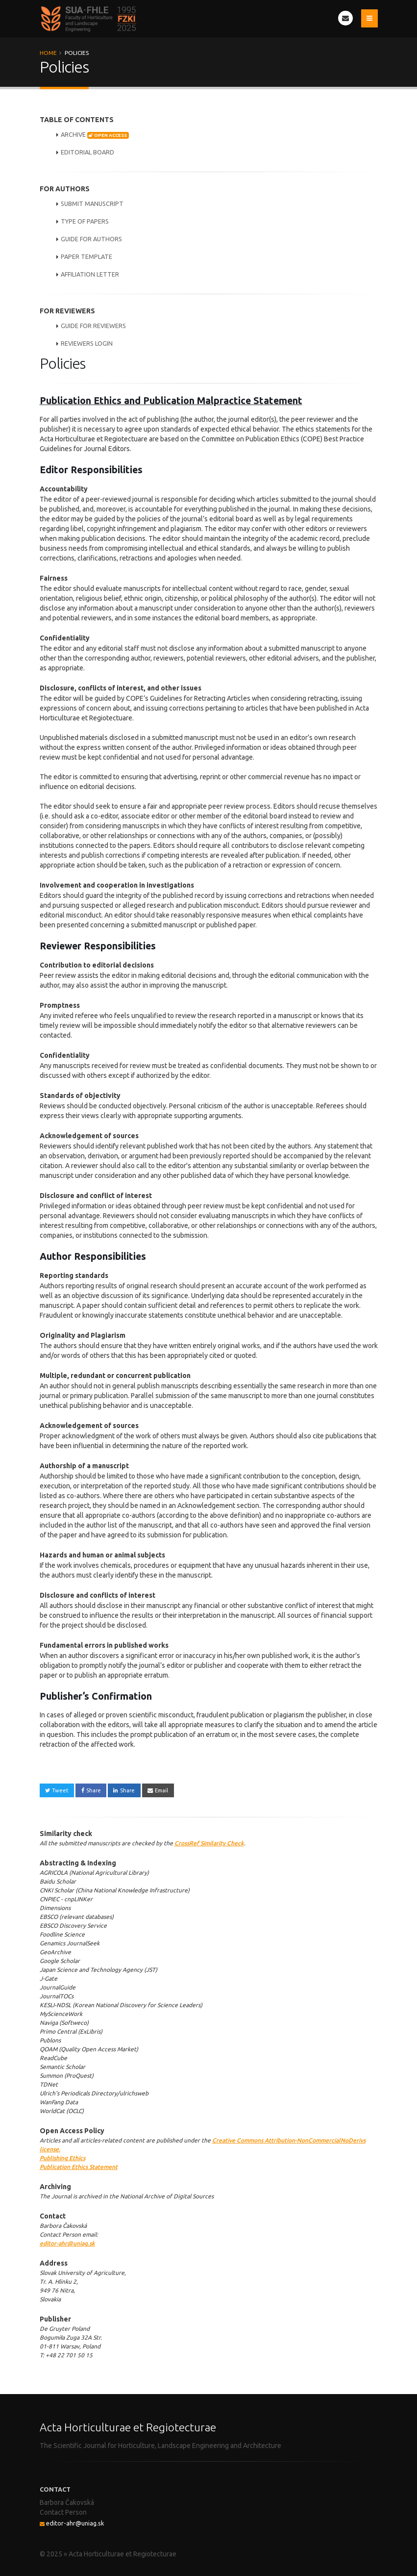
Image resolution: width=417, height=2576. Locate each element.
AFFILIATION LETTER (90, 274)
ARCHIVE (95, 135)
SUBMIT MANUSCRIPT (92, 203)
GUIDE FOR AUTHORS (91, 238)
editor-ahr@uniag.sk (67, 2243)
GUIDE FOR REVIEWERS (93, 325)
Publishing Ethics (62, 2158)
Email (157, 1790)
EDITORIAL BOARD (87, 152)
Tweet (57, 1790)
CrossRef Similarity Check (209, 1843)
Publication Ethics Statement (79, 2167)
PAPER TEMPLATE (86, 256)
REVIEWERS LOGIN (87, 343)
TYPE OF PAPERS (85, 221)
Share (91, 1790)
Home (48, 53)
